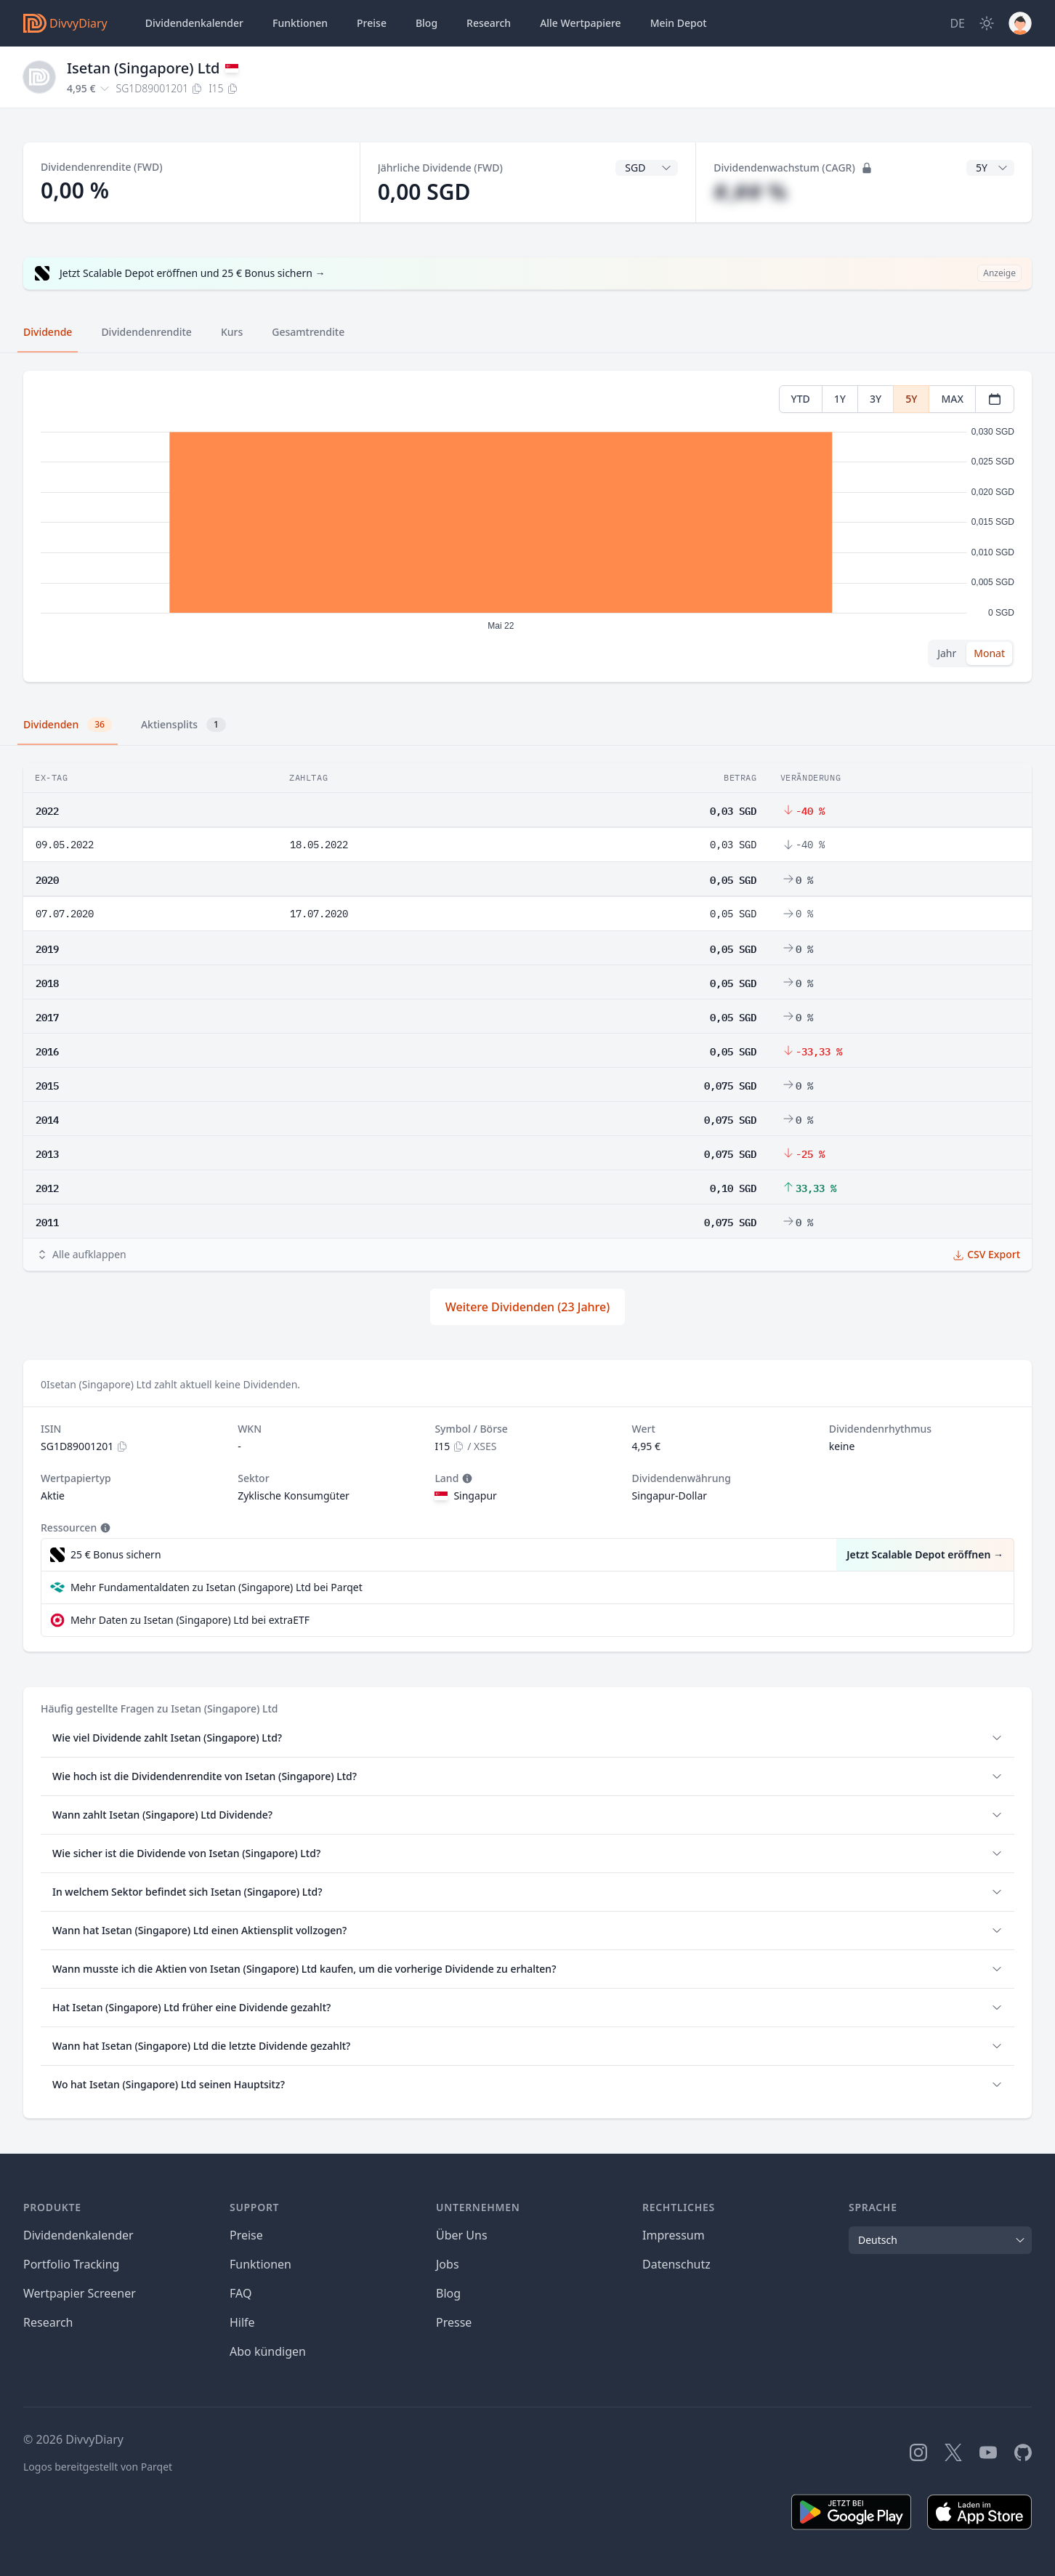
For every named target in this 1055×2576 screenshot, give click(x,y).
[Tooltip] (465, 1478)
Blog (448, 2293)
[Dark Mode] (987, 23)
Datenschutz (676, 2264)
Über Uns (462, 2235)
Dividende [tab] (47, 332)
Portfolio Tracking (71, 2264)
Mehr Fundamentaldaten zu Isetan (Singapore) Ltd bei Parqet (216, 1587)
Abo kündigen (268, 2351)
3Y (875, 399)
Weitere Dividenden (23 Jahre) (527, 1307)
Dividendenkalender (194, 23)
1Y (840, 399)
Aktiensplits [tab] (183, 724)
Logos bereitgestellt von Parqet (97, 2467)
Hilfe (242, 2322)
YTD (800, 399)
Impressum (673, 2235)
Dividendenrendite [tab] (146, 332)
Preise (372, 23)
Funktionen (300, 23)
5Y (911, 399)
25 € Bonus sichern (115, 1554)
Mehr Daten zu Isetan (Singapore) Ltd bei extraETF (190, 1620)
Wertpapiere (580, 23)
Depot (678, 23)
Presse (454, 2322)
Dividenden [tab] (67, 724)
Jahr (946, 653)
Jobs (447, 2264)
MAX (952, 399)
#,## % (750, 191)
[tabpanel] (527, 527)
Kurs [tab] (232, 332)
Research (48, 2322)
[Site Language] (957, 23)
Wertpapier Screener (79, 2293)
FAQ (240, 2293)
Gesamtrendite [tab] (308, 332)
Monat (989, 653)
